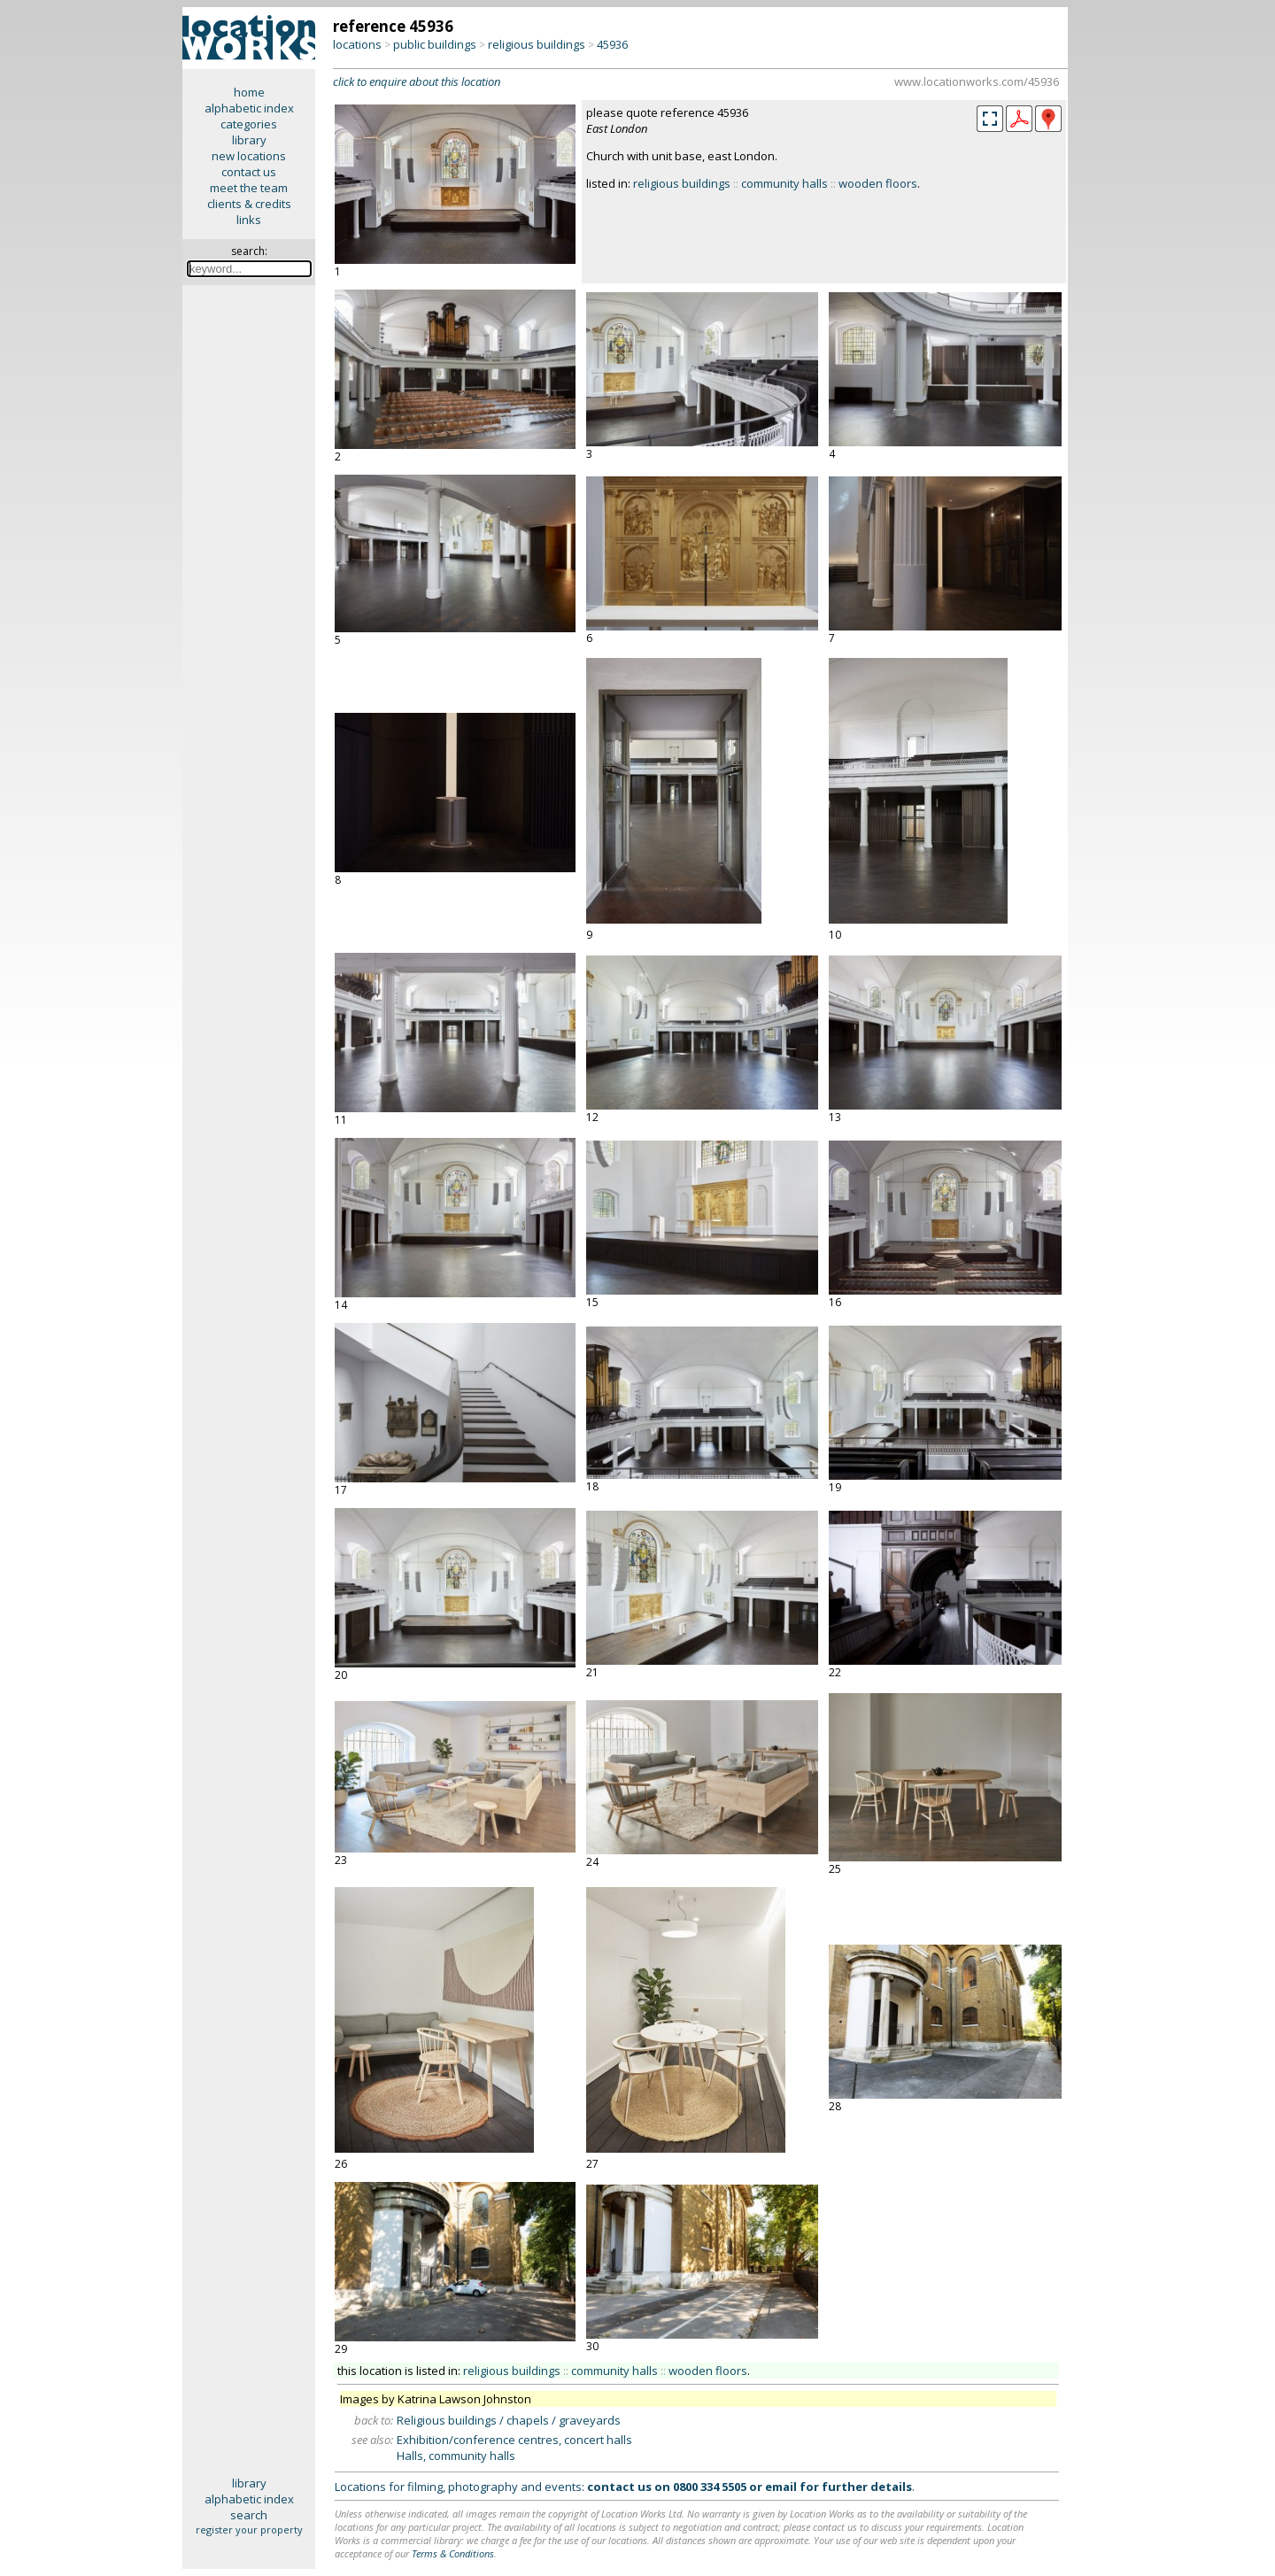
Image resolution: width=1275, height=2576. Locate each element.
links (248, 220)
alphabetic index (249, 108)
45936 (612, 44)
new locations (249, 156)
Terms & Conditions (453, 2553)
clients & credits (249, 204)
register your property (249, 2529)
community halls (784, 183)
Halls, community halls (456, 2456)
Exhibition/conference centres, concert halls (514, 2440)
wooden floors (877, 183)
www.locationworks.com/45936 (976, 81)
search (248, 2515)
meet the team (249, 188)
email (781, 2487)
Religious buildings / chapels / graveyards (509, 2420)
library (249, 140)
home (249, 92)
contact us (248, 172)
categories (248, 124)
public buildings (434, 44)
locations (357, 44)
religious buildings (536, 44)
